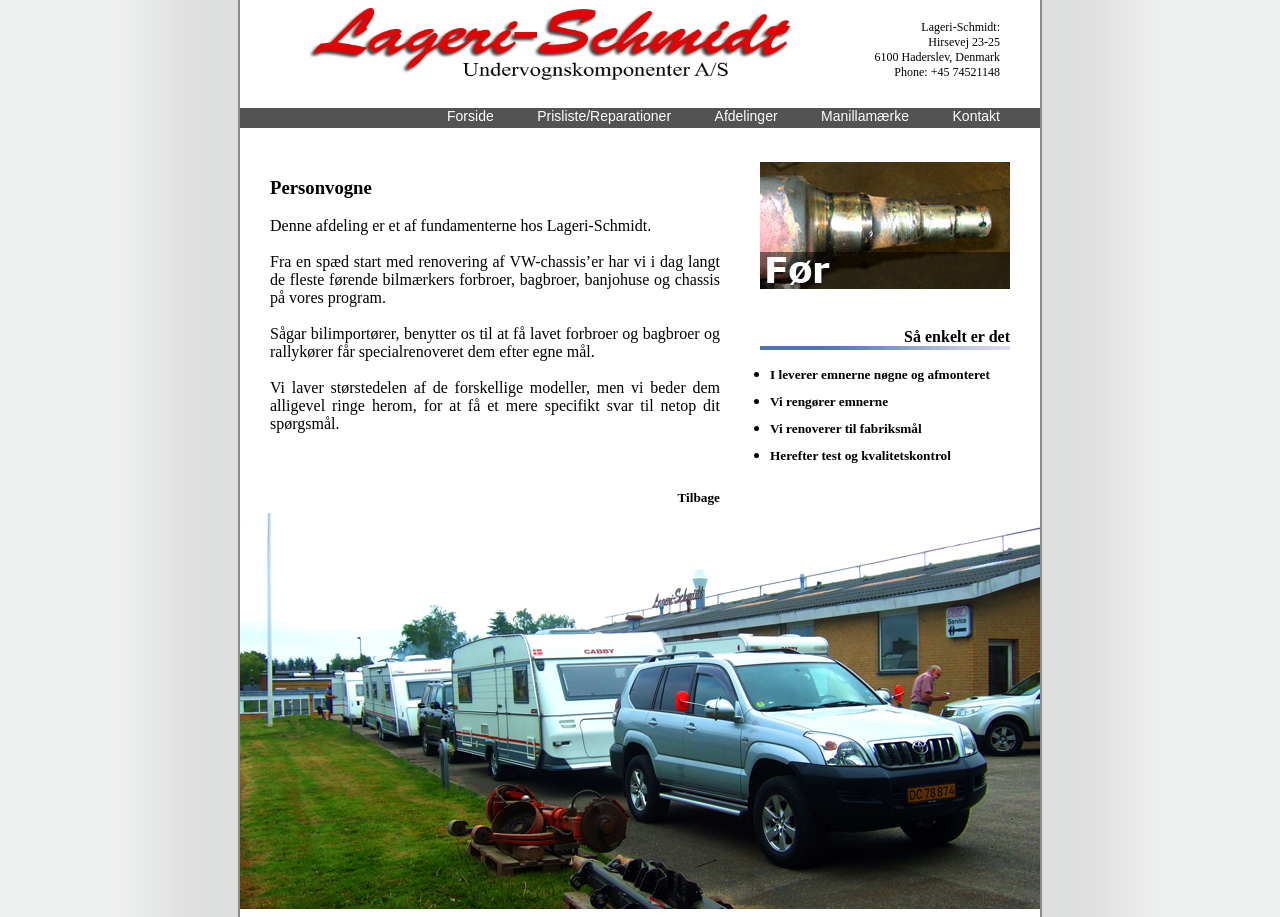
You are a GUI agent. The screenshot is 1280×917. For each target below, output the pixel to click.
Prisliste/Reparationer (604, 116)
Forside (470, 116)
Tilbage (698, 497)
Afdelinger (746, 116)
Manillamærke (865, 116)
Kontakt (976, 116)
